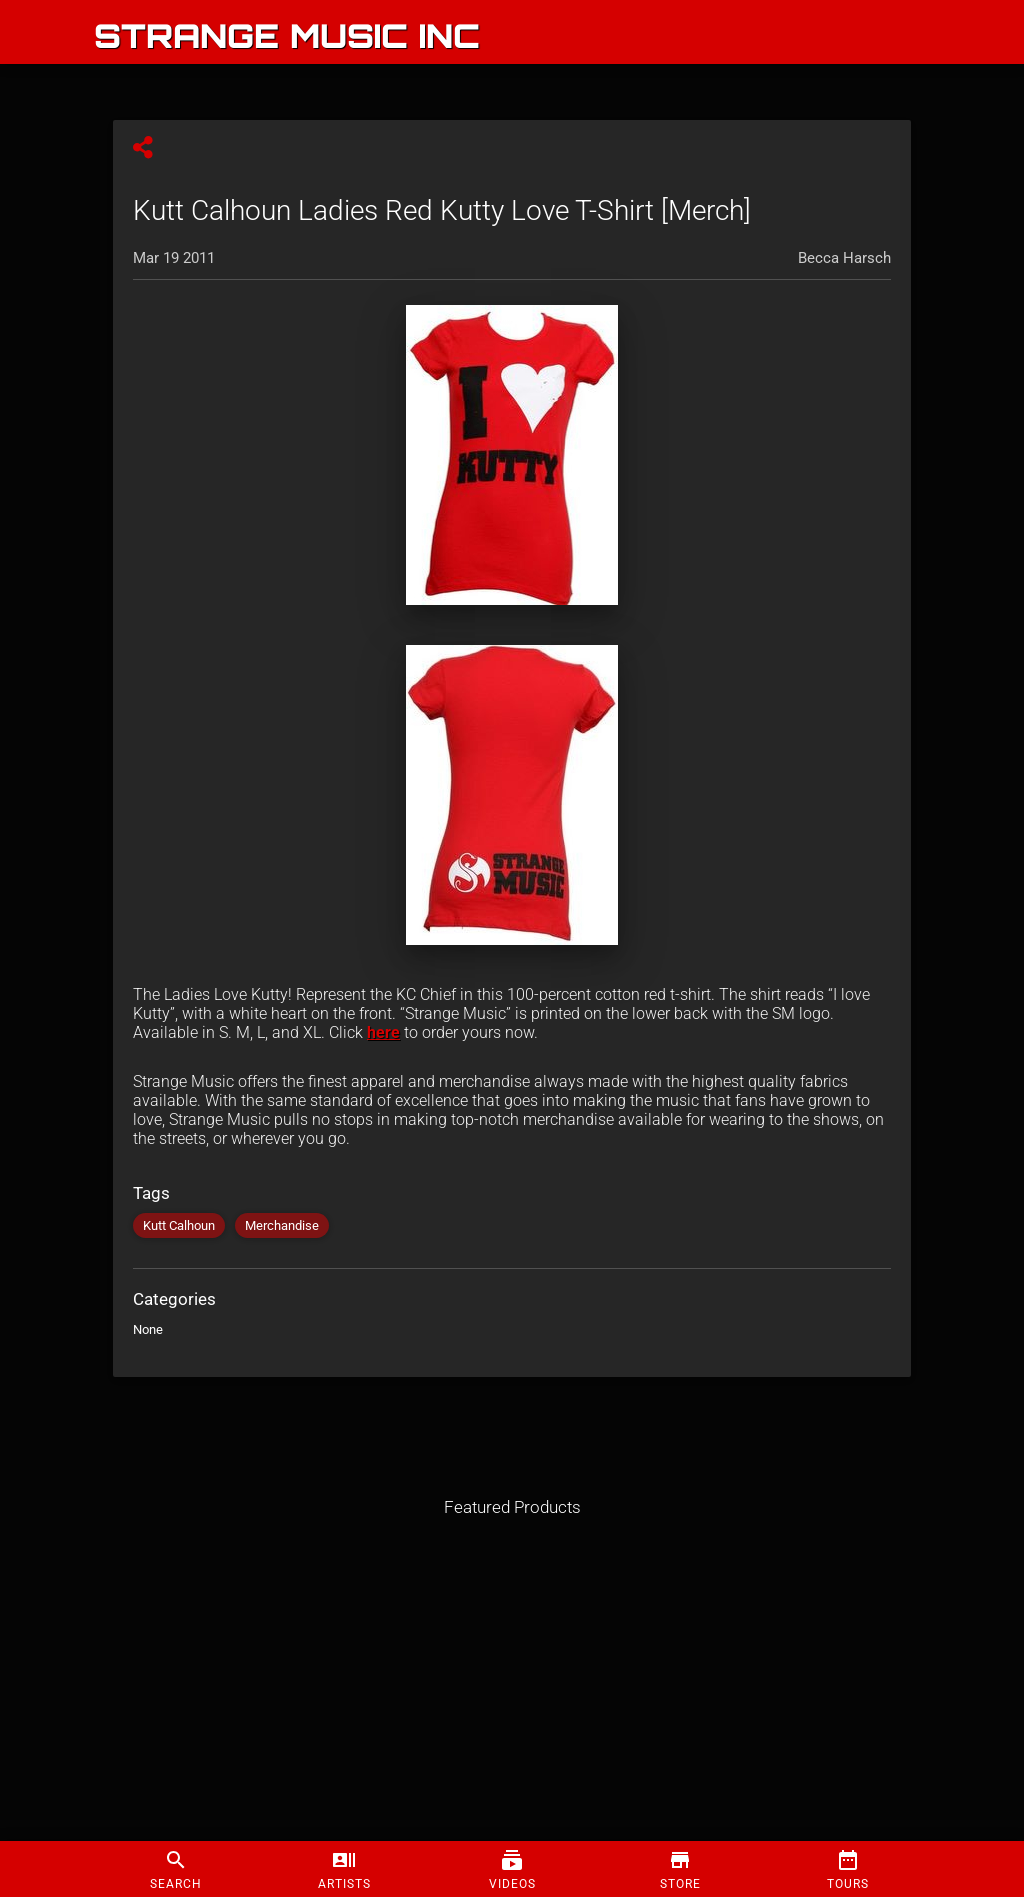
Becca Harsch (844, 258)
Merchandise (282, 1225)
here (383, 1032)
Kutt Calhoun (179, 1225)
